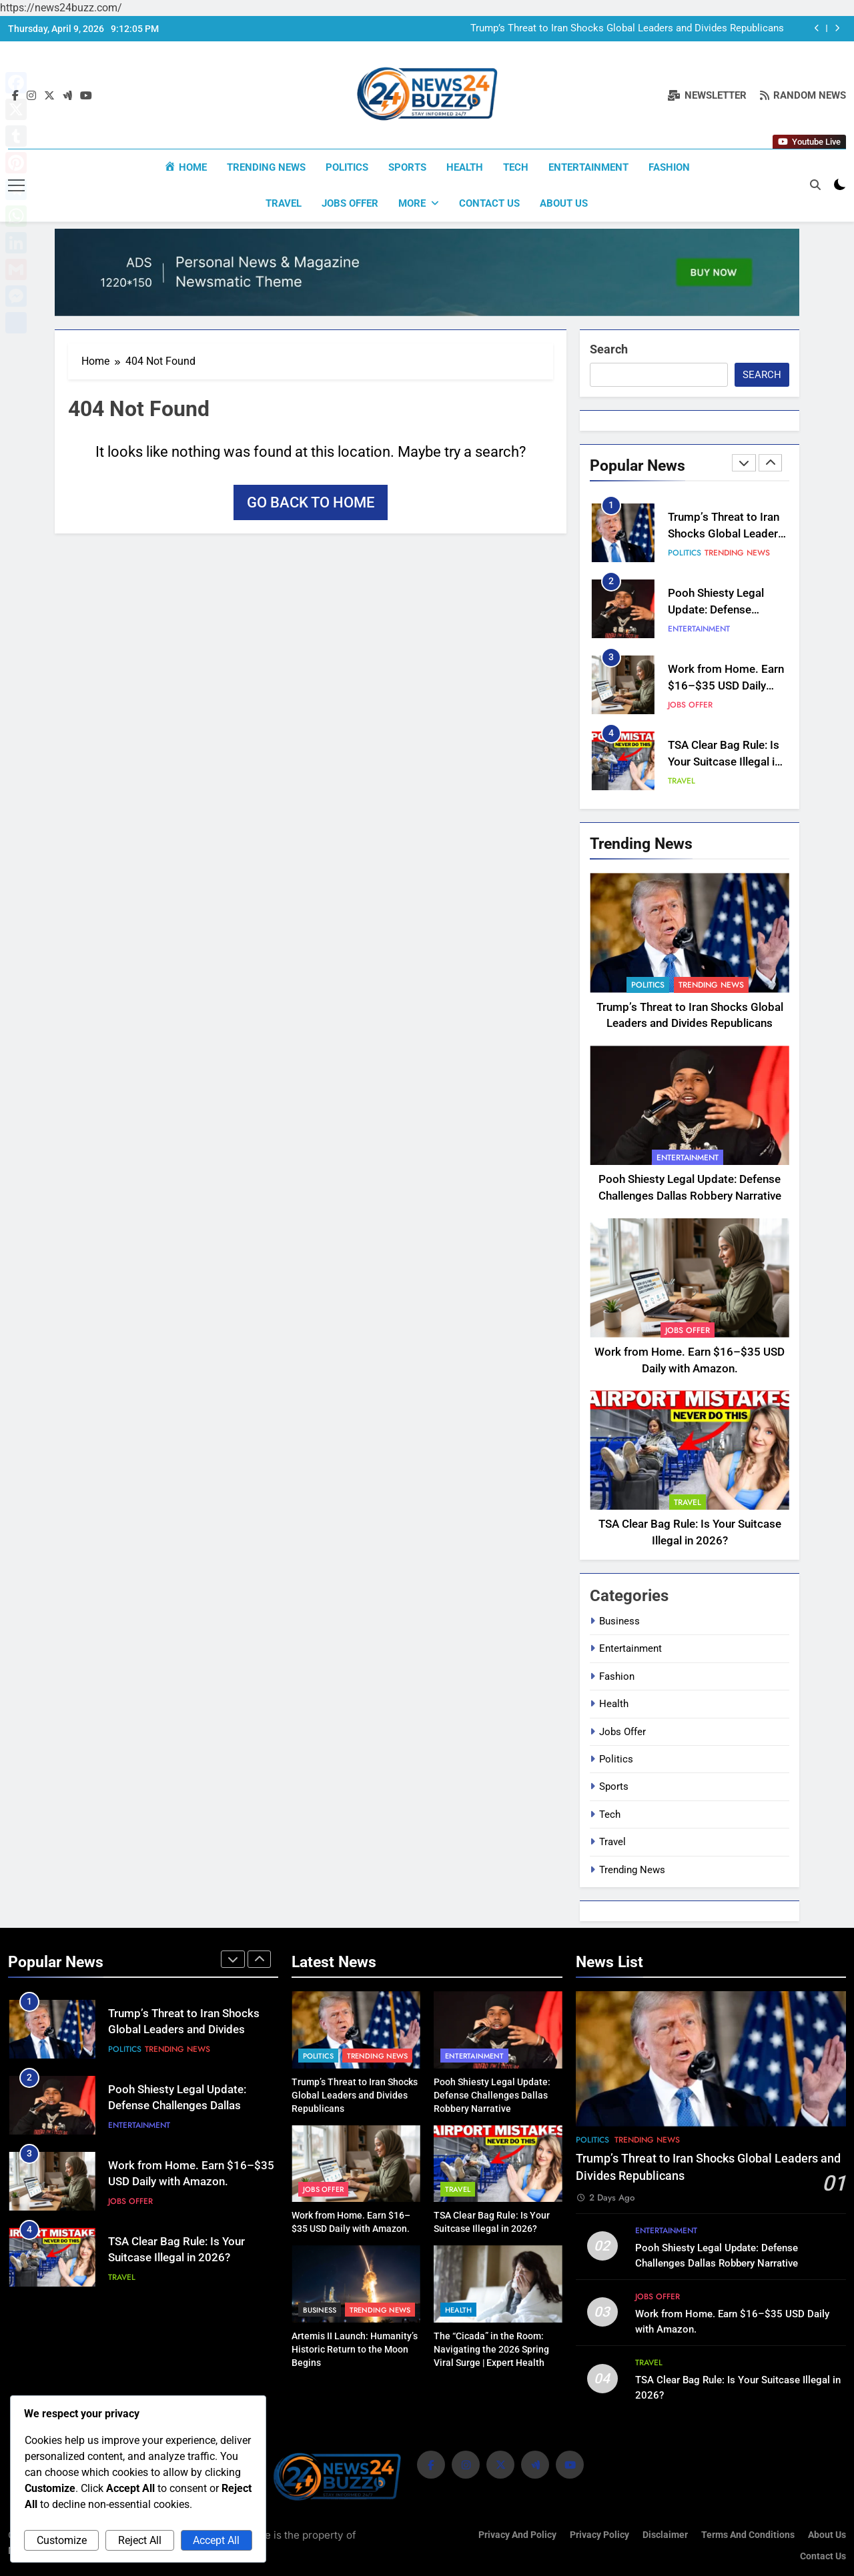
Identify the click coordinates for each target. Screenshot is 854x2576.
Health (464, 167)
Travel (284, 203)
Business (619, 1620)
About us (564, 203)
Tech (515, 167)
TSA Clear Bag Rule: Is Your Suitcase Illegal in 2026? (724, 761)
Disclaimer (665, 2534)
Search (609, 348)
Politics (347, 167)
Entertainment (588, 167)
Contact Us (489, 203)
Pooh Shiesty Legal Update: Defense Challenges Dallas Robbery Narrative (177, 2105)
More (412, 203)
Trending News (266, 167)
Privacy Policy (599, 2534)
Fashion (669, 167)
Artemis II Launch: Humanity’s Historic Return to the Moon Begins (355, 2348)
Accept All (216, 2540)
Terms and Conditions (748, 2534)
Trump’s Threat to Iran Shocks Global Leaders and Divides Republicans (627, 28)
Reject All (139, 2540)
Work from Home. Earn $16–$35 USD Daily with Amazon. (726, 685)
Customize (62, 2540)
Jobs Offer (350, 203)
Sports (407, 167)
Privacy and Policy (517, 2534)
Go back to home (310, 501)
